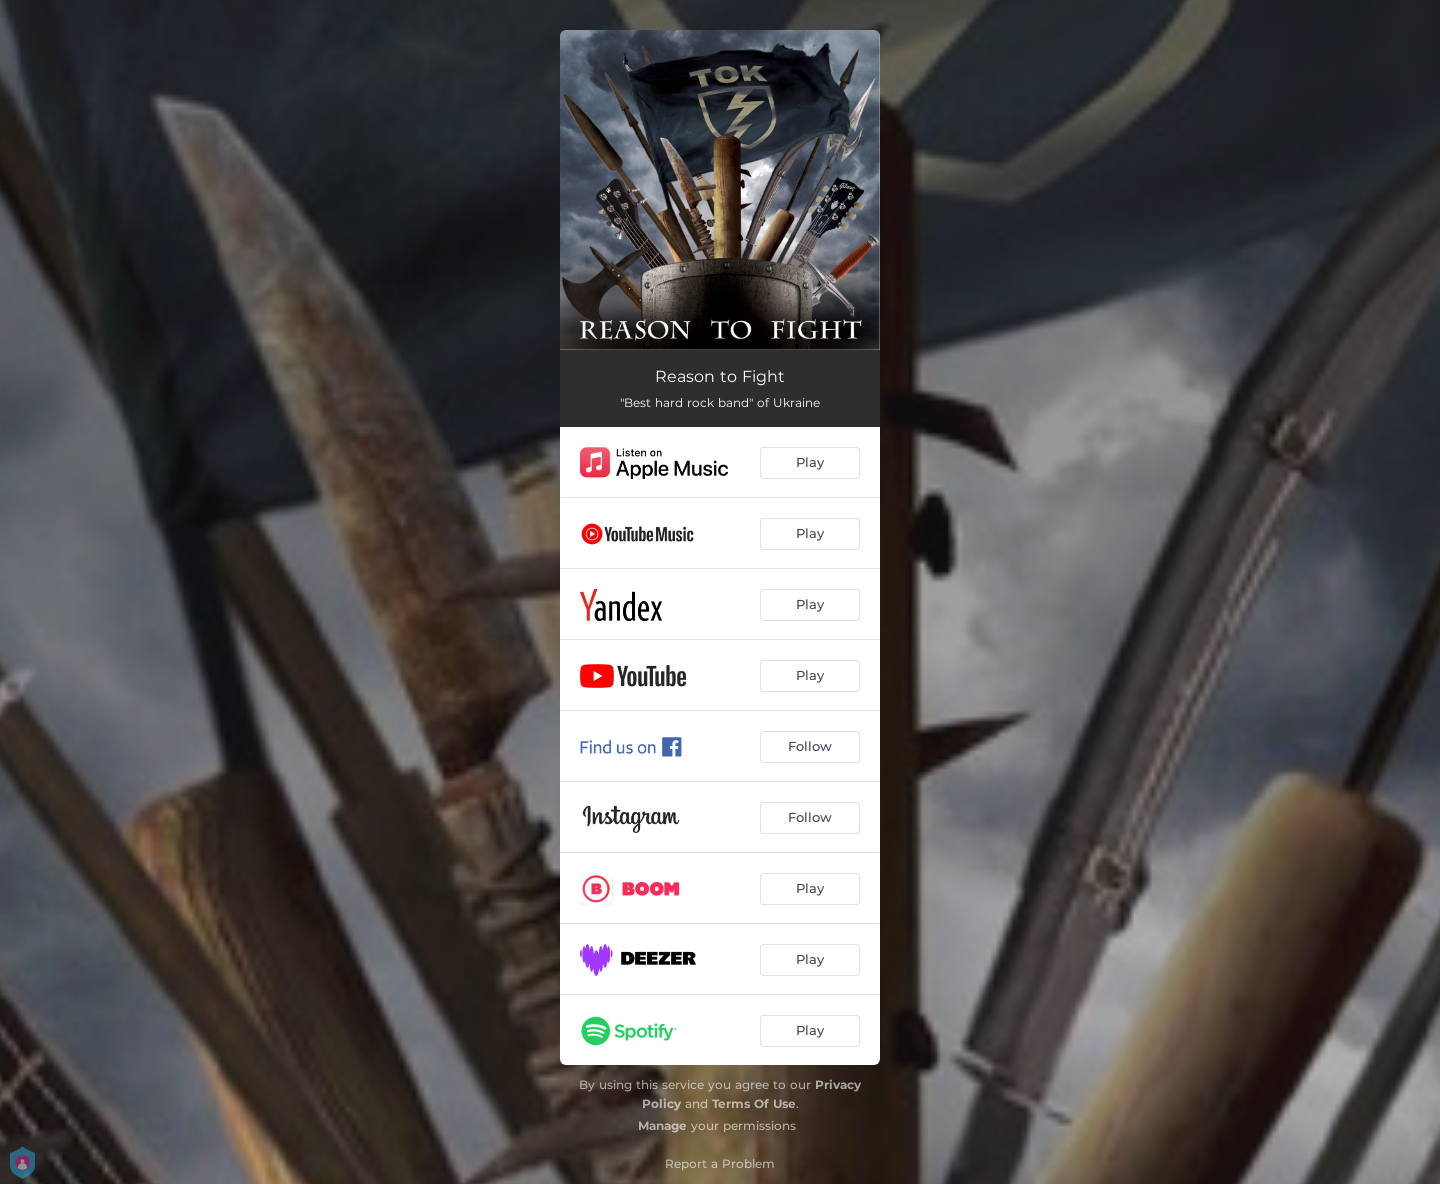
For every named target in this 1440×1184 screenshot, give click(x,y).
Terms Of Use (754, 1103)
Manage (662, 1125)
